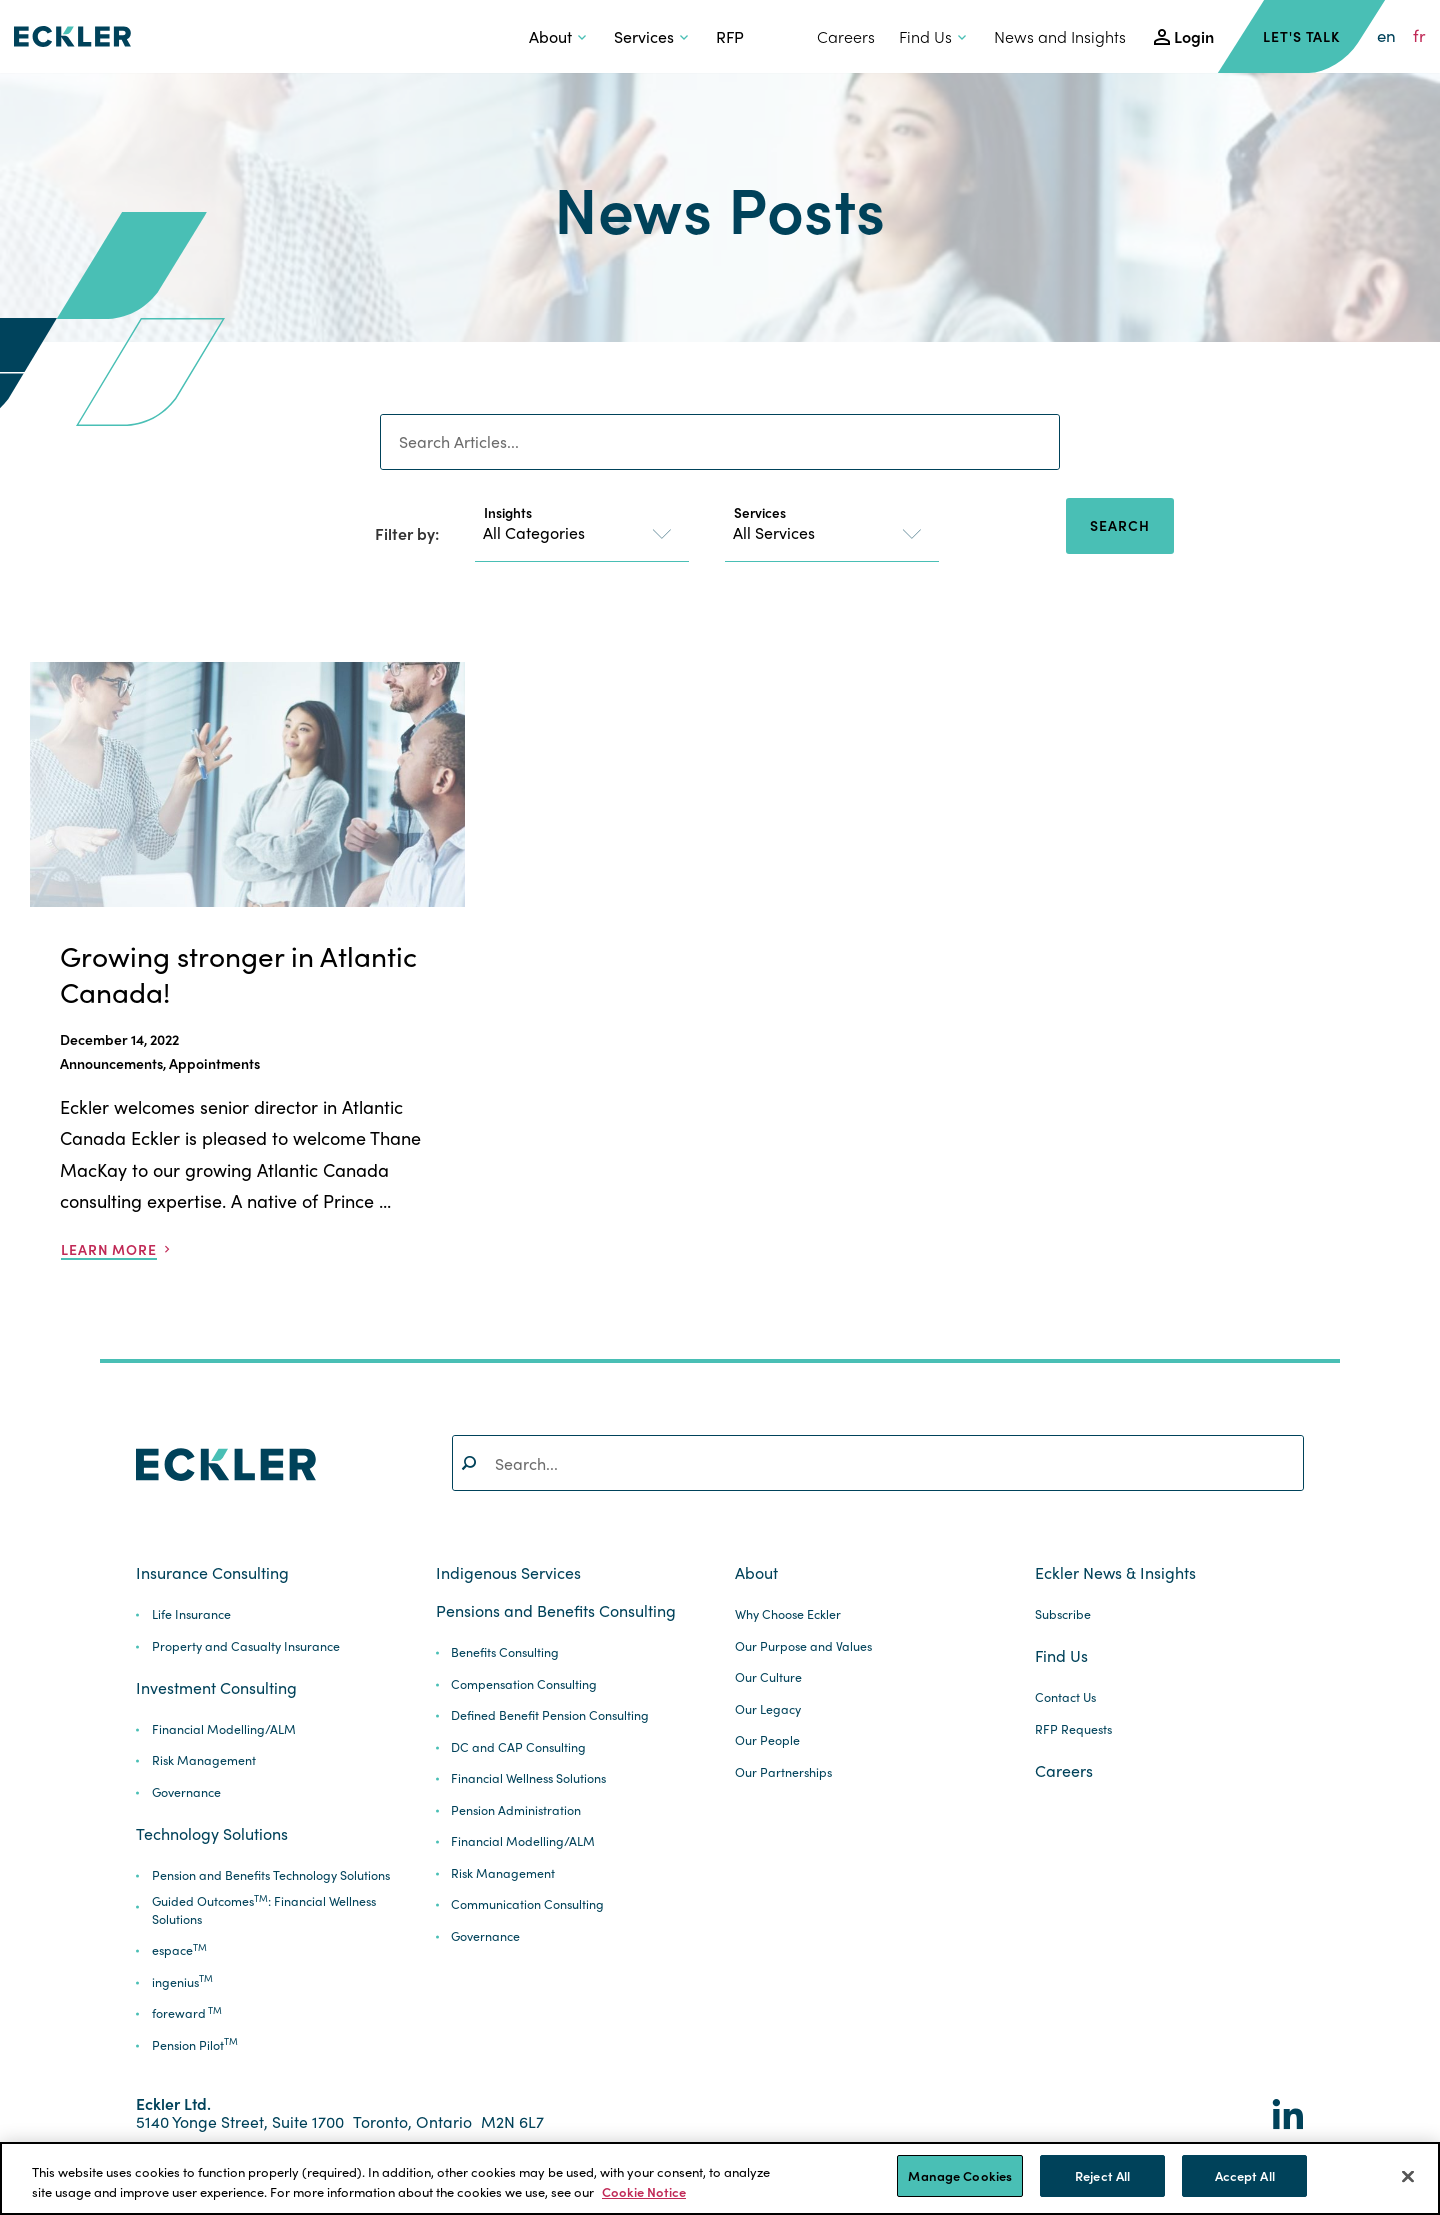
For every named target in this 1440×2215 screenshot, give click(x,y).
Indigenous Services (508, 1573)
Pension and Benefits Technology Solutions (271, 1875)
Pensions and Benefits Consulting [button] (556, 1611)
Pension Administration (516, 1810)
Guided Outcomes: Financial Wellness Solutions (264, 1910)
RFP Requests (1073, 1729)
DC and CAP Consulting (518, 1747)
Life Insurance (191, 1614)
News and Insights (1060, 36)
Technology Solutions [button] (212, 1834)
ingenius (182, 1982)
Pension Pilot (195, 2045)
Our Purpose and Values (803, 1646)
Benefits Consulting (505, 1652)
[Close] (1408, 2176)
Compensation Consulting (524, 1684)
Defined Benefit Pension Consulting (550, 1715)
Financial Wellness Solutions (528, 1778)
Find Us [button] (925, 36)
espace (179, 1950)
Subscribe (1063, 1614)
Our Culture (768, 1677)
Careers (846, 36)
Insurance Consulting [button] (212, 1573)
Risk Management (204, 1760)
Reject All (1102, 2175)
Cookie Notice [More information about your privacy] (644, 2191)
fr (1419, 36)
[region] (720, 2178)
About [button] (550, 36)
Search (1119, 525)
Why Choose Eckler (788, 1614)
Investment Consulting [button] (216, 1688)
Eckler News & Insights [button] (1115, 1573)
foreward (187, 2013)
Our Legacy (768, 1709)
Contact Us (1065, 1697)
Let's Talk (1301, 36)
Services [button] (644, 36)
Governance (186, 1792)
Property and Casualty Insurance (246, 1646)
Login (1194, 36)
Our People (767, 1740)
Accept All (1245, 2175)
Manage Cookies (960, 2175)
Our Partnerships (783, 1772)
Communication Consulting (527, 1904)
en (1386, 36)
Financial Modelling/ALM (224, 1729)
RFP (730, 36)
